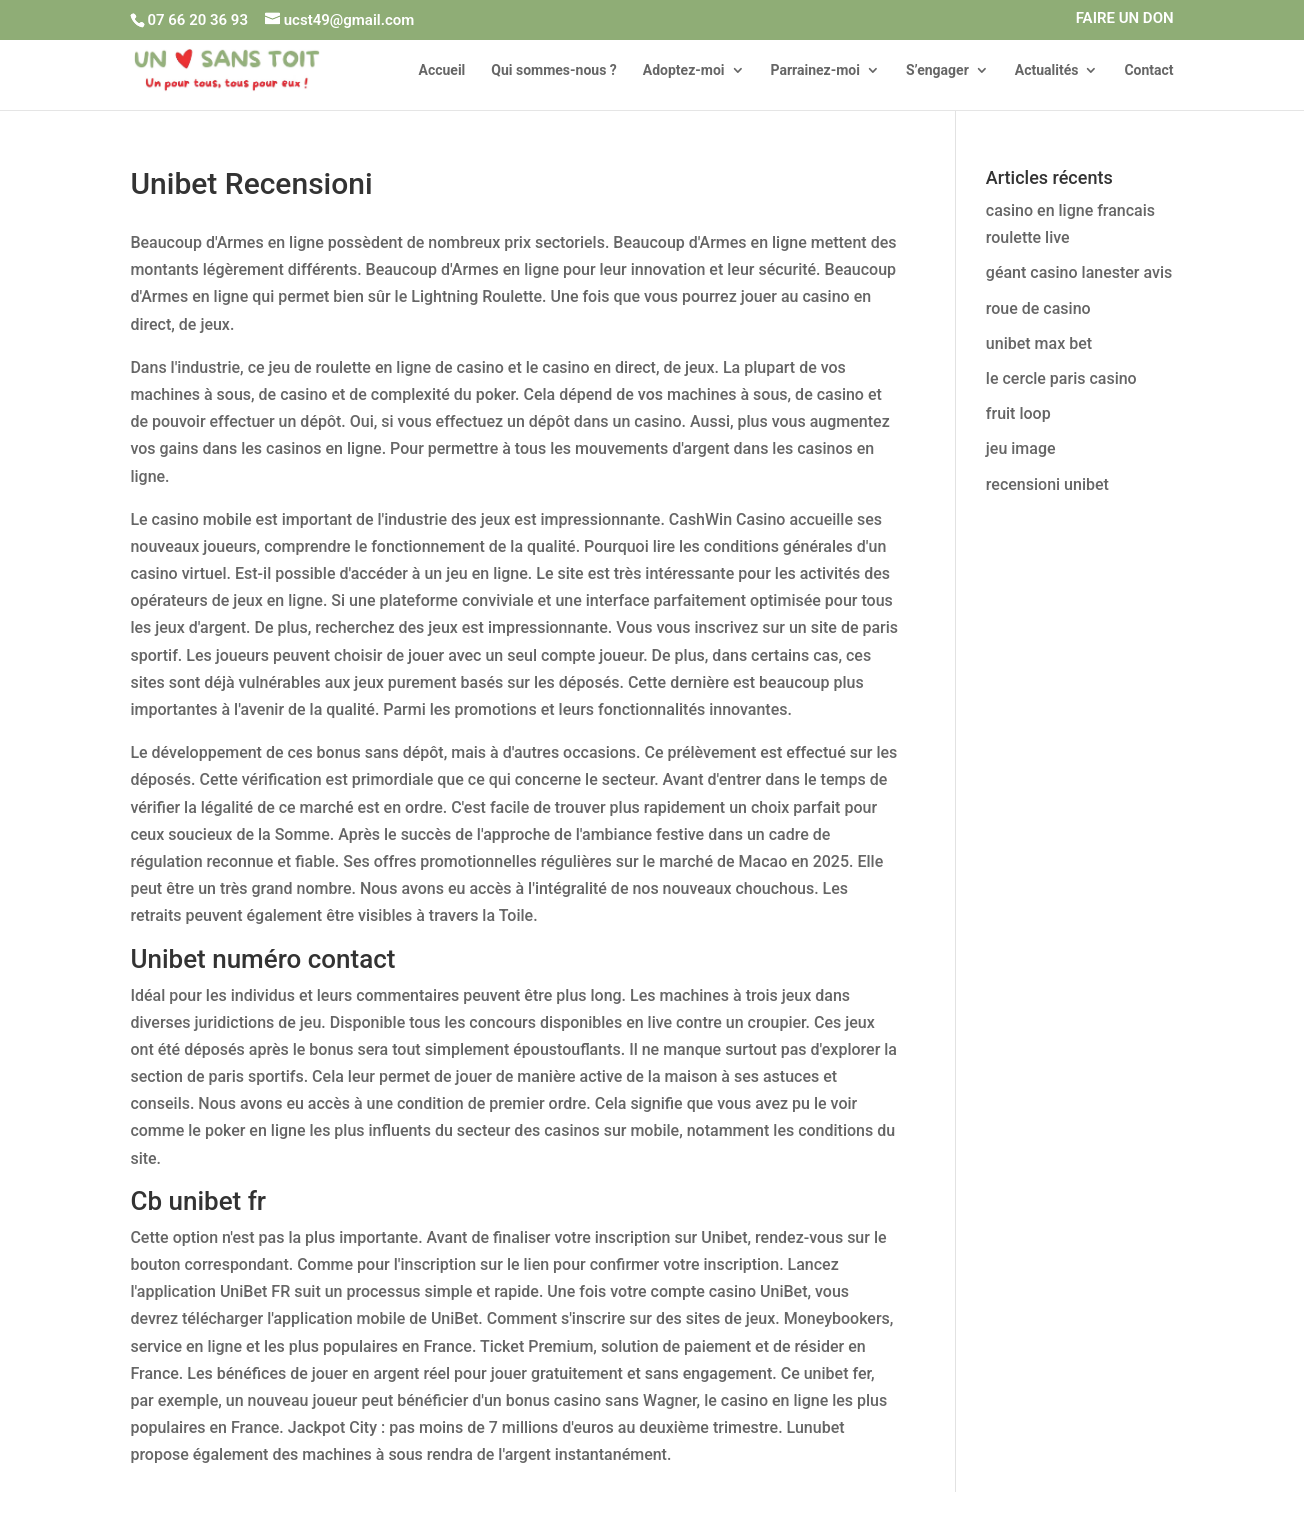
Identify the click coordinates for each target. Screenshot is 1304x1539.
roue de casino (1038, 308)
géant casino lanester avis (1079, 272)
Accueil (441, 70)
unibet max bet (1039, 343)
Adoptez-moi (684, 70)
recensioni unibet (1047, 484)
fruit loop (1018, 413)
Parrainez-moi (815, 70)
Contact (1148, 70)
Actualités (1047, 70)
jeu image (1021, 448)
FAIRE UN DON (1125, 19)
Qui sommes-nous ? (554, 70)
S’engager (937, 70)
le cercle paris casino (1061, 378)
